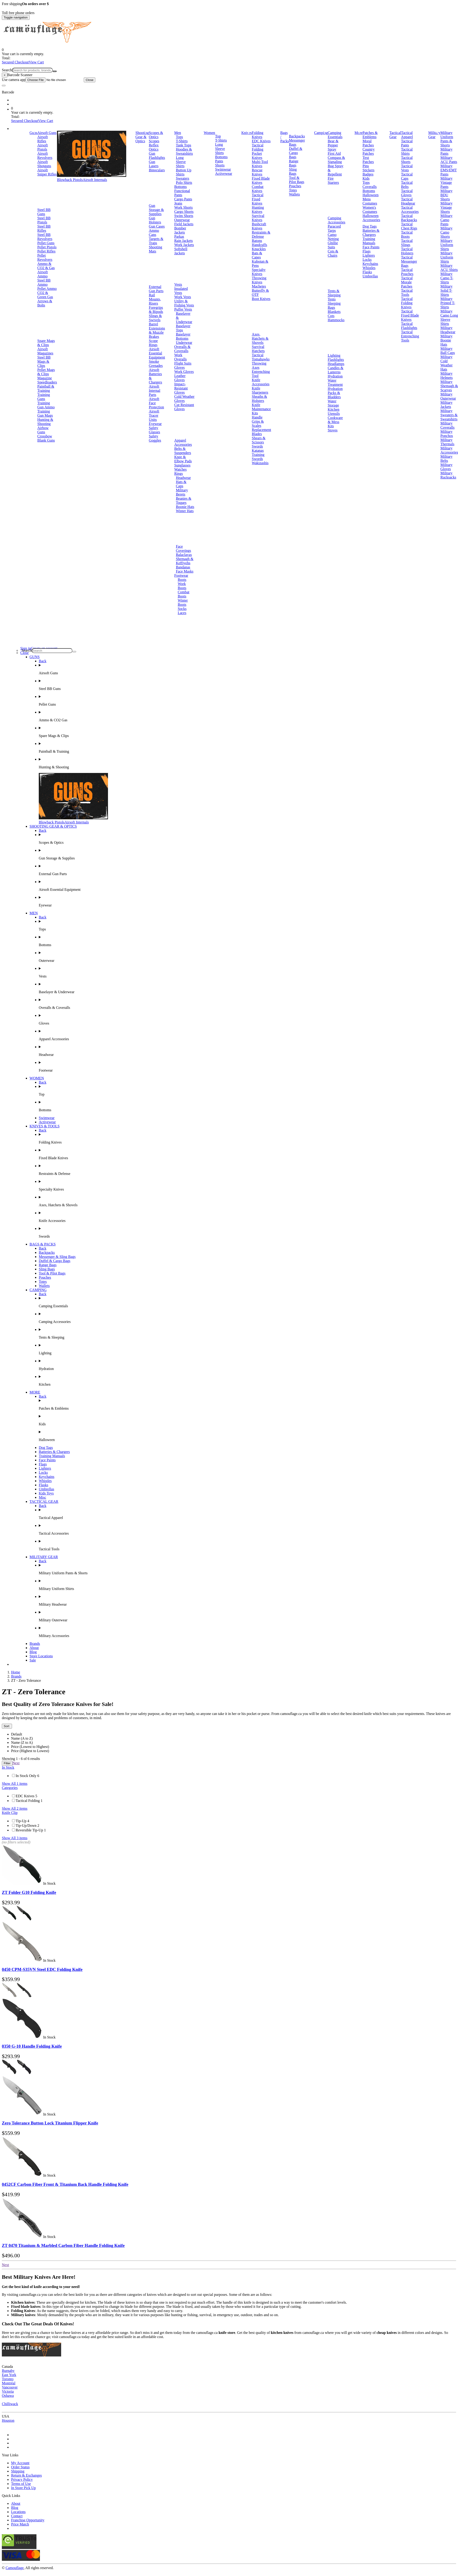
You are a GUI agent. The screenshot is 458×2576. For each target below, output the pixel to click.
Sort (7, 1726)
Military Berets (182, 492)
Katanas (258, 450)
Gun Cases (157, 226)
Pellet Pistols (47, 247)
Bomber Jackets (180, 230)
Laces (182, 613)
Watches (180, 469)
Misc (42, 1497)
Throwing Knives (259, 280)
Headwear (183, 478)
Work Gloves (184, 372)
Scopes (154, 141)
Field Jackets (183, 224)
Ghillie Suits (333, 245)
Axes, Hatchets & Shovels (260, 338)
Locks (366, 259)
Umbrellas (370, 276)
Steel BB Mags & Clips (44, 361)
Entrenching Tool (261, 374)
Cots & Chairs (333, 253)
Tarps (332, 230)
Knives (246, 133)
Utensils (334, 414)
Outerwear (182, 220)
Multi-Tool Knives (260, 164)
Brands (35, 1644)
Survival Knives (258, 218)
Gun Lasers (154, 164)
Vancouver (10, 2387)
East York (9, 2375)
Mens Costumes (369, 201)
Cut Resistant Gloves (184, 407)
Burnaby (8, 2371)
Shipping (17, 2471)
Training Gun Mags (45, 413)
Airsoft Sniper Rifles (47, 172)
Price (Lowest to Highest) (30, 1747)
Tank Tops (183, 145)
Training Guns (43, 397)
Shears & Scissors (258, 440)
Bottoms (180, 187)
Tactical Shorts (407, 160)
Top (218, 136)
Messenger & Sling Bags (57, 1257)
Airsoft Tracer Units (154, 415)
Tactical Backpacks (409, 218)
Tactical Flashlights (409, 326)
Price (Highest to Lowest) (30, 1751)
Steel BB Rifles (44, 228)
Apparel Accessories (183, 442)
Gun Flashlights (157, 156)
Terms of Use (21, 2484)
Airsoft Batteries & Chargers (155, 376)
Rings (178, 473)
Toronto (7, 2379)
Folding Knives (257, 135)
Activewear (223, 173)
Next (16, 1763)
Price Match (20, 2524)
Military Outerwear (448, 396)
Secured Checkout (15, 62)
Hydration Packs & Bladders (335, 393)
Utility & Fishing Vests (184, 303)
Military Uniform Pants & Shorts (446, 139)
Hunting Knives (258, 209)
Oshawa (8, 2396)
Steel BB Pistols (44, 220)
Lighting (334, 355)
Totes (293, 190)
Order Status (20, 2467)
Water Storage (333, 403)
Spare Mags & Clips (46, 343)
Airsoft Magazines (45, 351)
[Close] (4, 75)
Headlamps (336, 364)
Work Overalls (180, 357)
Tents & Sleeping (334, 293)
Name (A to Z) (22, 1738)
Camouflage (15, 2568)
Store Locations (41, 1656)
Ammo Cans (154, 233)
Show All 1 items (14, 1784)
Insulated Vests (181, 291)
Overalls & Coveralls (182, 349)
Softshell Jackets (180, 251)
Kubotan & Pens (260, 263)
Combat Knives (257, 189)
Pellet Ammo (47, 289)
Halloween (370, 195)
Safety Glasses (154, 430)
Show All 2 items (14, 1808)
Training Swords (258, 457)
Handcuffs (259, 245)
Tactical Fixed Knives (257, 199)
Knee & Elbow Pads (183, 459)
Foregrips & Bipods (156, 310)
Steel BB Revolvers (44, 237)
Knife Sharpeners (260, 390)
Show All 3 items (14, 1838)
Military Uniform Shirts (446, 245)
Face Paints (370, 247)
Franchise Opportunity (27, 2520)
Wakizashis (260, 463)
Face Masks (184, 571)
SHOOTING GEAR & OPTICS (53, 826)
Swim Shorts (183, 216)
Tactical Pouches (407, 272)
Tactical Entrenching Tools (410, 336)
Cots (331, 316)
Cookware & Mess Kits (335, 422)
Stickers (368, 170)
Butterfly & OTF (260, 292)
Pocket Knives (257, 156)
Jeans (178, 203)
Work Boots (182, 586)
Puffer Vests (183, 309)
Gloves (179, 367)
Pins (365, 166)
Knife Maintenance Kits (261, 409)
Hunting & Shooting (45, 422)
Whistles (368, 268)
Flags (366, 251)
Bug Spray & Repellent (335, 170)
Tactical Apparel (407, 135)
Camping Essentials (335, 135)
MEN (34, 913)
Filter (7, 1763)
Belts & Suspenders (182, 451)
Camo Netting (333, 237)
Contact (17, 2516)
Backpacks (297, 136)
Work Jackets (184, 245)
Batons (257, 241)
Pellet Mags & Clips (46, 372)
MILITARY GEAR (44, 1557)
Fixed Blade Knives (261, 180)
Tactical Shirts (407, 151)
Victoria (8, 2391)
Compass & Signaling (336, 160)
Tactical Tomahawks (260, 357)
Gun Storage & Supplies (156, 210)
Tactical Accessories (410, 209)
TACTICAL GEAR (44, 1501)
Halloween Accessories (371, 218)
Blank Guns (46, 440)
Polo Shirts (184, 182)
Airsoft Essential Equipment (157, 353)
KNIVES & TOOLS (45, 1126)
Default (16, 1734)
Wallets (294, 194)
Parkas (179, 236)
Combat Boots (183, 594)
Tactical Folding (257, 147)
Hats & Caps (181, 484)
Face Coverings (183, 548)
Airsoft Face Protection (156, 403)
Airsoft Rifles (42, 139)
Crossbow (44, 436)
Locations (18, 2512)
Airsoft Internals (95, 180)
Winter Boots (183, 602)
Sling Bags (293, 171)
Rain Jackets (183, 241)
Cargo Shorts (184, 212)
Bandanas (183, 567)
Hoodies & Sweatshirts (184, 151)
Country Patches (368, 151)
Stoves (333, 430)
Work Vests (182, 297)
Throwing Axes (259, 365)
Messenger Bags (297, 142)
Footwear (181, 575)
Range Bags (293, 163)
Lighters (368, 255)
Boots (182, 580)
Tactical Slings (407, 243)
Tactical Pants (407, 143)
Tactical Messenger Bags (409, 261)
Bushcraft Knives (259, 226)
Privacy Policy (22, 2479)
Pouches (295, 186)
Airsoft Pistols (42, 147)
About (34, 1648)
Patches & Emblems (369, 135)
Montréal (8, 2383)
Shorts (220, 165)
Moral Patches (368, 143)
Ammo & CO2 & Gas (46, 266)
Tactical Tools (407, 292)
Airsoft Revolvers (44, 156)
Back (42, 661)
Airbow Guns (43, 430)
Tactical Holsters (407, 251)
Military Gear (434, 135)
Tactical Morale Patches (407, 282)
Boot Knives (261, 299)
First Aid (334, 153)
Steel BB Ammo (44, 282)
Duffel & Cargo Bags (295, 153)
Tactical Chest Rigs (409, 226)
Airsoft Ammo (42, 274)
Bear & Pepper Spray (333, 145)
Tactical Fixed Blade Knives (410, 315)
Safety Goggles (155, 438)
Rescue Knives (257, 172)
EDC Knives (261, 141)
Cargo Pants (183, 199)
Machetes (259, 286)
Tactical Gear (395, 135)
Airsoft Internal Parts (154, 390)
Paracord (334, 226)
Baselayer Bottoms (183, 336)
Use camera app (43, 80)
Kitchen (333, 409)
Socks (182, 609)
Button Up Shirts (183, 172)
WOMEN (37, 1078)
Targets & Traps (156, 241)
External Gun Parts (156, 289)
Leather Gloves (180, 378)
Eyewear (155, 424)
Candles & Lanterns (335, 370)
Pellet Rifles (46, 251)
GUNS (35, 657)
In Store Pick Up (23, 2488)
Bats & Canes (257, 255)
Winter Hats (185, 511)
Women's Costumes (369, 209)
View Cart (36, 62)
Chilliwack (10, 2404)
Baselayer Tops (183, 328)
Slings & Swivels (155, 318)
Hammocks (336, 320)
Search (7, 70)
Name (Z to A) (22, 1742)
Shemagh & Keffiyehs (184, 561)
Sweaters (182, 178)
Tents (331, 299)
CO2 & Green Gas (45, 295)
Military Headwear (447, 330)
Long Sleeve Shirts (181, 162)
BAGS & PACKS (43, 1244)
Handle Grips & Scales (258, 421)
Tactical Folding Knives (407, 303)
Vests (178, 284)
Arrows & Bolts (44, 303)
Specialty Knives (259, 272)
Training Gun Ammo (46, 405)
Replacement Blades (261, 432)
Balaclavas (184, 555)
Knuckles (259, 249)
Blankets (334, 312)
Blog (33, 1652)
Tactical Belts (407, 185)
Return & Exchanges (26, 2475)
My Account (20, 2463)
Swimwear (223, 169)
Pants (219, 161)
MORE (35, 1392)
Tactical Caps (407, 176)
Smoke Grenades (156, 364)
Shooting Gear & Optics (142, 137)
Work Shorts (183, 207)
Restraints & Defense (261, 234)
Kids (365, 178)
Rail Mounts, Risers (155, 299)
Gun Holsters (155, 220)
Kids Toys (46, 1493)
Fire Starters (333, 180)
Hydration (335, 376)
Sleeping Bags (334, 305)
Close (89, 80)
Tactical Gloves (407, 193)
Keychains (370, 264)
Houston (8, 2420)
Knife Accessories (260, 382)
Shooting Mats (155, 249)
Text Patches (368, 160)
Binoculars (157, 170)
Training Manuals (368, 241)
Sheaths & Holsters (259, 399)
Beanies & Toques (183, 500)
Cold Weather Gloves (184, 399)
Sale (33, 1660)
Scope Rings (153, 343)
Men (177, 133)
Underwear (184, 343)
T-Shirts (182, 141)
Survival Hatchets (258, 349)
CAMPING (38, 1290)
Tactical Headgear (408, 201)
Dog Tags (369, 226)
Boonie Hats (185, 507)
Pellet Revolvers (44, 257)
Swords (257, 446)
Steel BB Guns (44, 212)
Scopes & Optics (156, 135)
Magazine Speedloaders (47, 380)
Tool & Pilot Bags (296, 180)
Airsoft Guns (47, 133)
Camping (321, 133)
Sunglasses (182, 465)
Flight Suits (182, 363)
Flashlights (336, 360)
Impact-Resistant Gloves (181, 388)
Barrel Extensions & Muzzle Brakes (157, 330)
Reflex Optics (154, 147)
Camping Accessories (336, 220)
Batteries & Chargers (370, 233)
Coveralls (369, 187)
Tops (179, 137)
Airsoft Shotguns (44, 164)
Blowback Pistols (70, 180)
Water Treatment (335, 382)
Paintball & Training (45, 388)
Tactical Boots (407, 234)
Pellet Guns (45, 243)
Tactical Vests (407, 168)
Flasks (367, 272)
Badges (367, 174)
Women (209, 133)
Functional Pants (182, 193)
